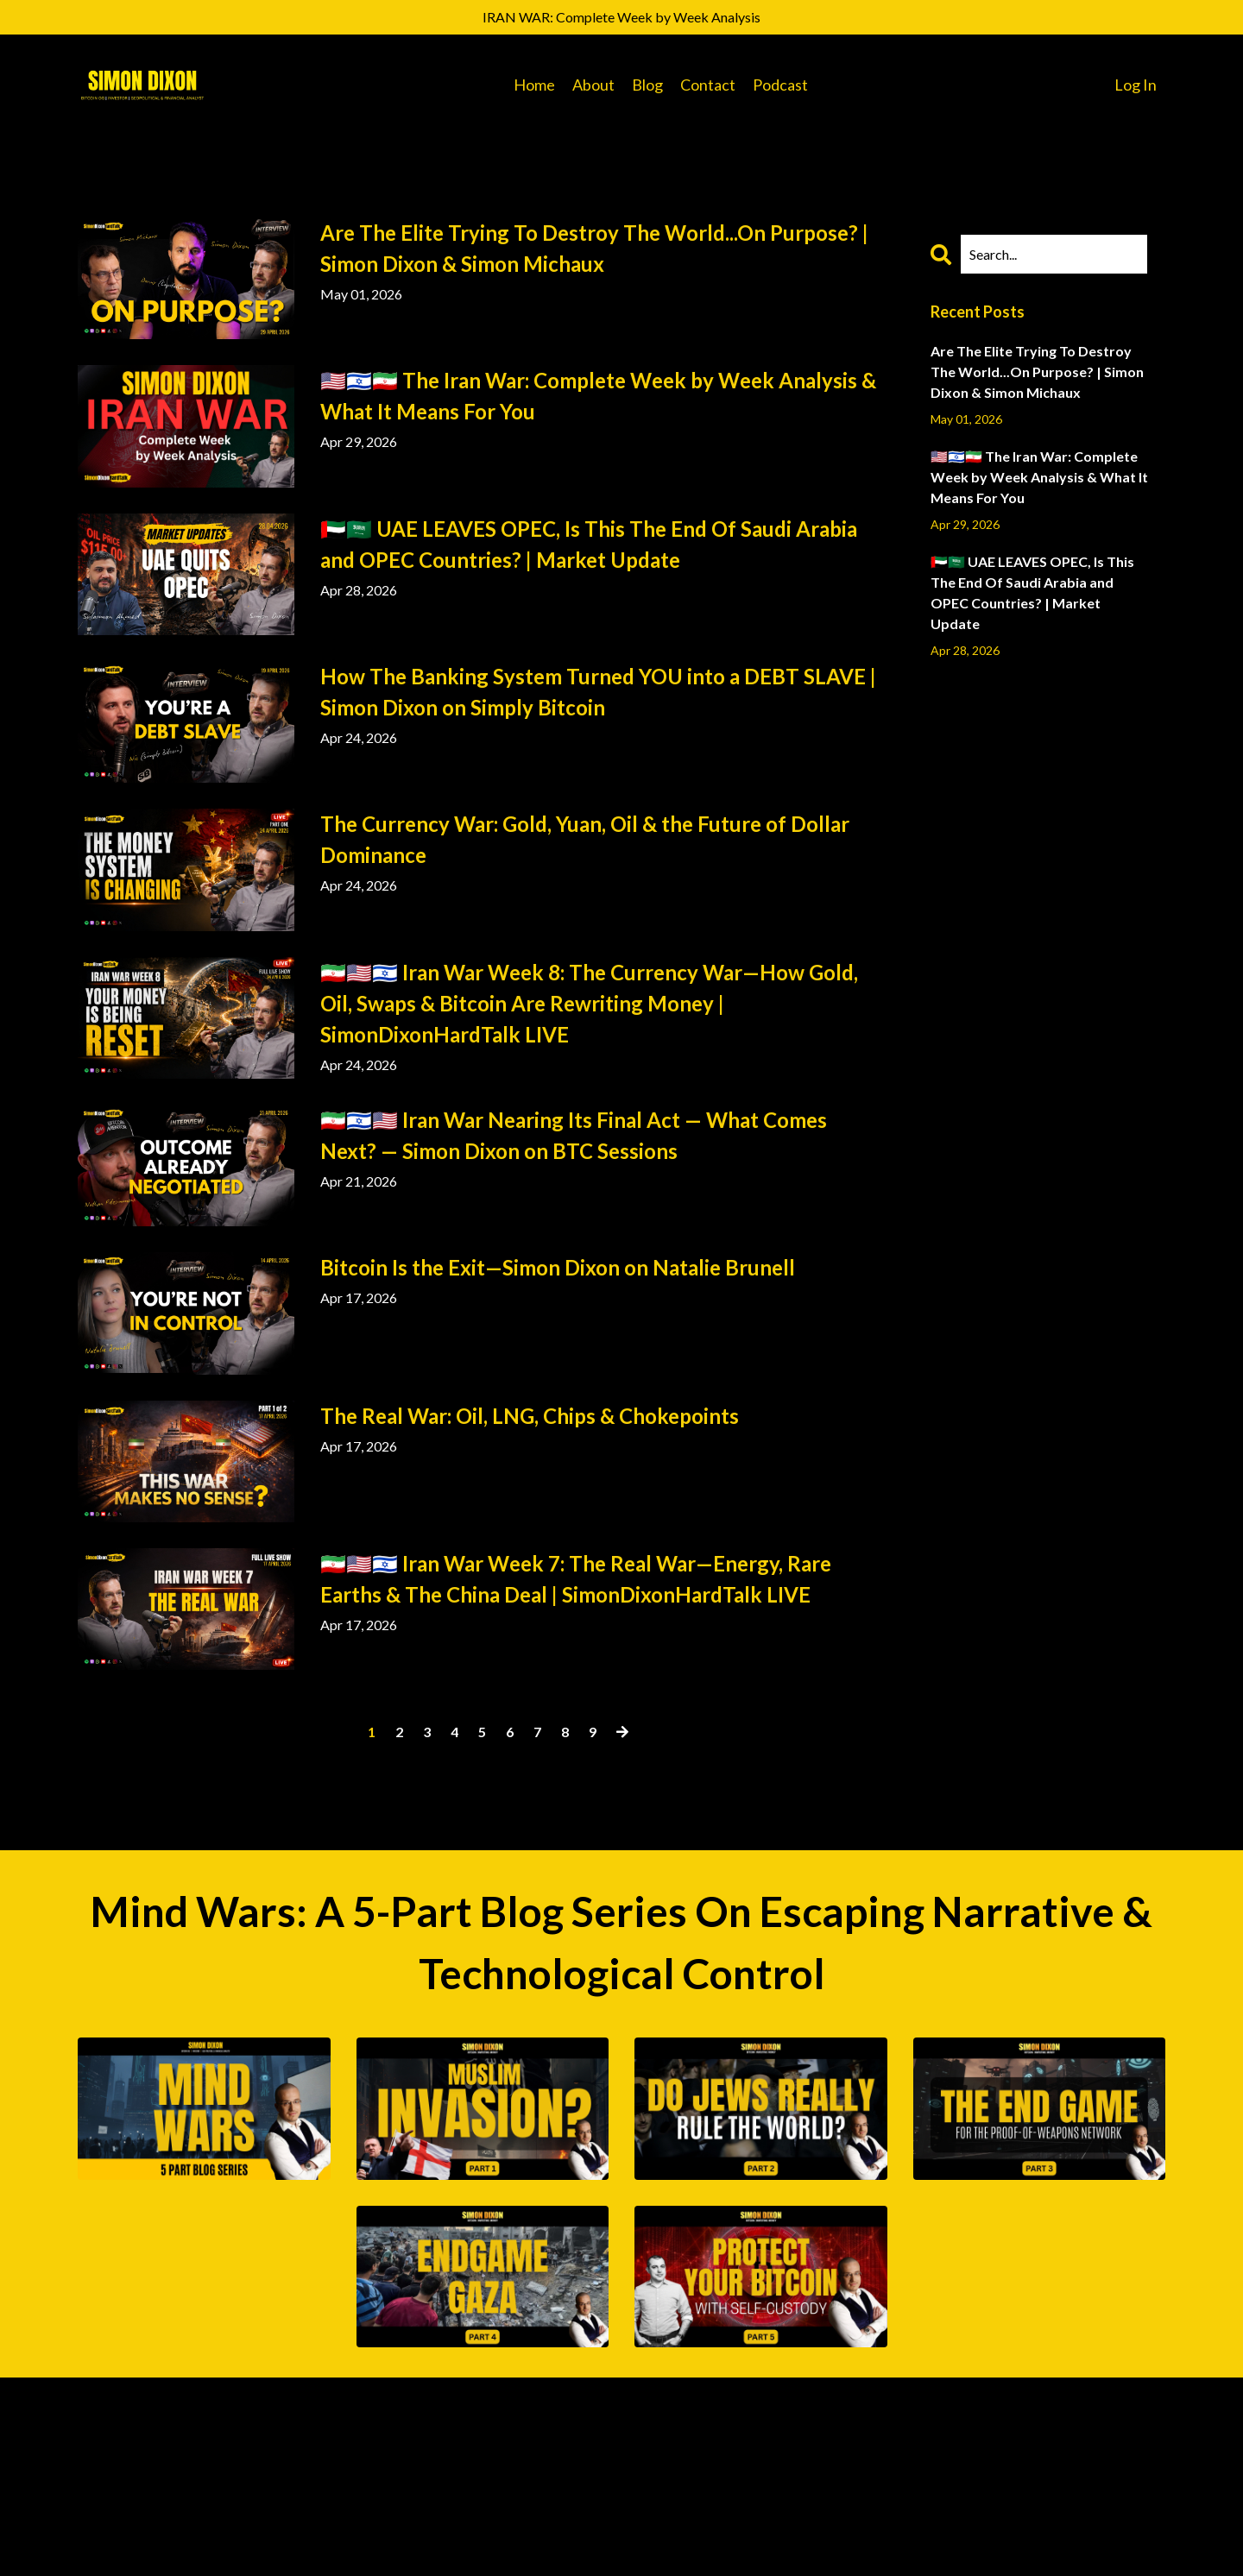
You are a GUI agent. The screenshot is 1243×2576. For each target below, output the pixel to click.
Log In (1135, 84)
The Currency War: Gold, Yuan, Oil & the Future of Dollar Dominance (584, 839)
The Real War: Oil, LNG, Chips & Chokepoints (529, 1415)
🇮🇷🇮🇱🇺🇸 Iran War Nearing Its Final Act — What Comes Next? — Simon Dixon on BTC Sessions (573, 1135)
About (593, 84)
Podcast (780, 84)
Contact (707, 84)
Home (534, 84)
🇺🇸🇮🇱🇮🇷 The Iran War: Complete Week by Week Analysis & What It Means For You (598, 396)
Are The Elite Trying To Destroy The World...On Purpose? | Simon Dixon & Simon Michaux (594, 248)
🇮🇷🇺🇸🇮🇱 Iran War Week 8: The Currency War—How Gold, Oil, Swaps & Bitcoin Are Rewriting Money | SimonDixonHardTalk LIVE (589, 1003)
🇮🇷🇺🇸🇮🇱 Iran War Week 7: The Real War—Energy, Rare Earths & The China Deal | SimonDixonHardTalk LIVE (575, 1579)
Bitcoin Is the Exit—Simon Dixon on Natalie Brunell (557, 1267)
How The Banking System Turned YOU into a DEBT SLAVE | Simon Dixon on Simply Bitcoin (598, 692)
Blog (647, 84)
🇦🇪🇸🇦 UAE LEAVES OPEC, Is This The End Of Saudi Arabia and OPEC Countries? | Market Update (588, 544)
